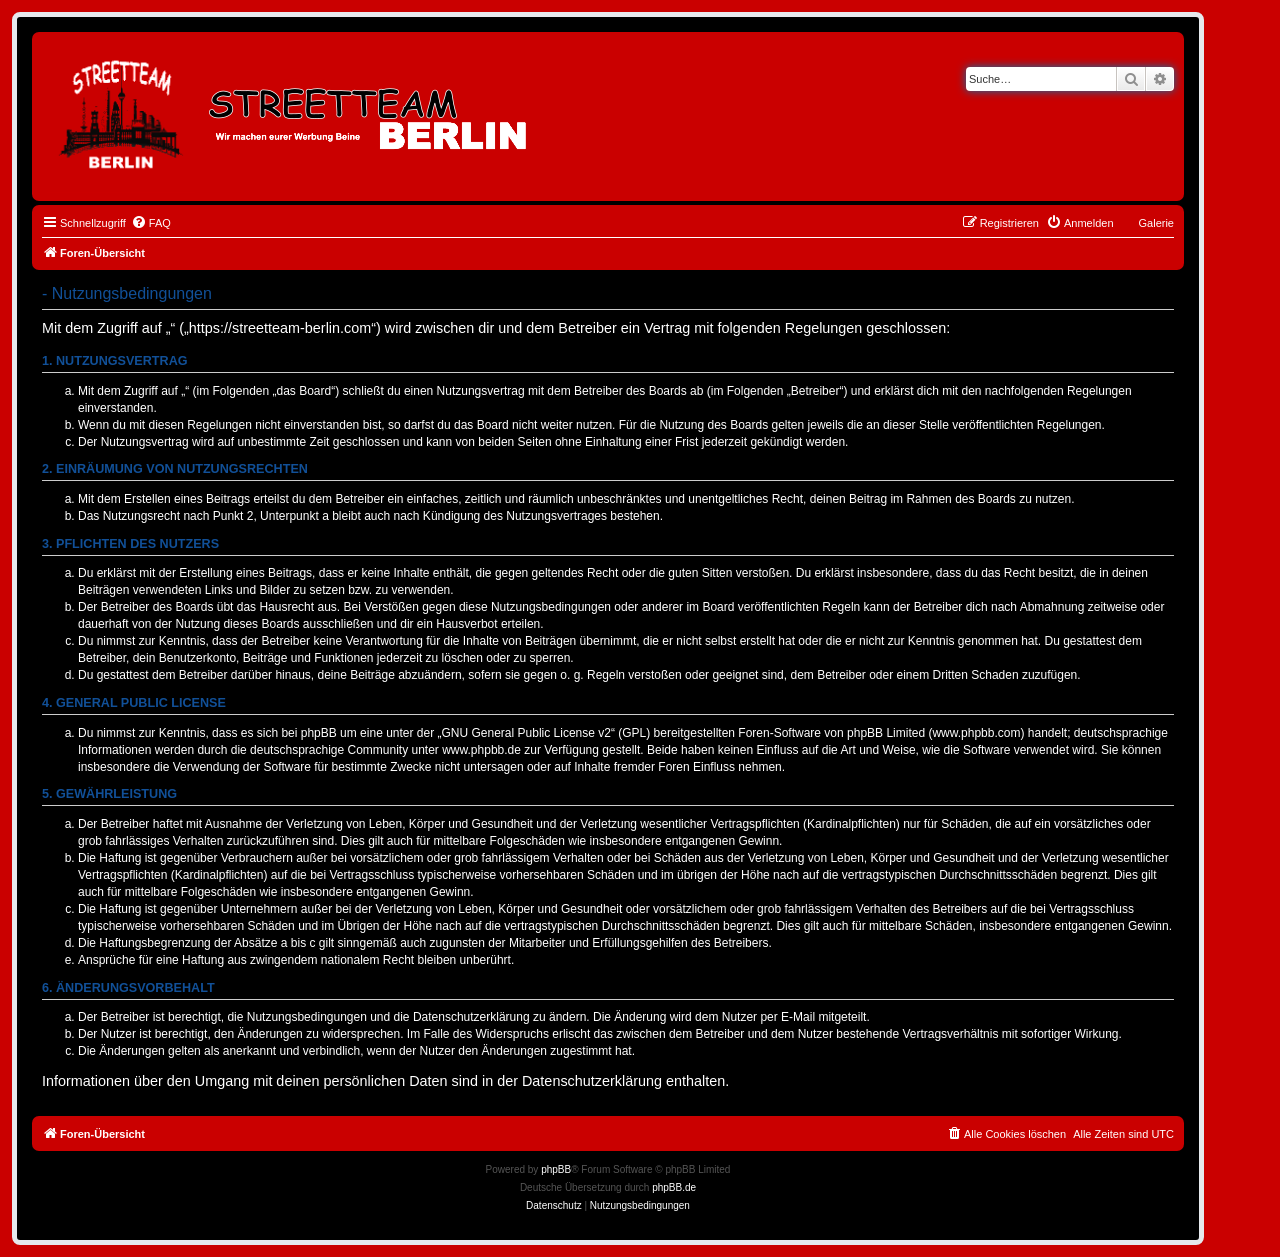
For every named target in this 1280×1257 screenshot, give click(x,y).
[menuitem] (151, 223)
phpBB (556, 1169)
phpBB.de (674, 1187)
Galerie (1156, 223)
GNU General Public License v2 (526, 733)
